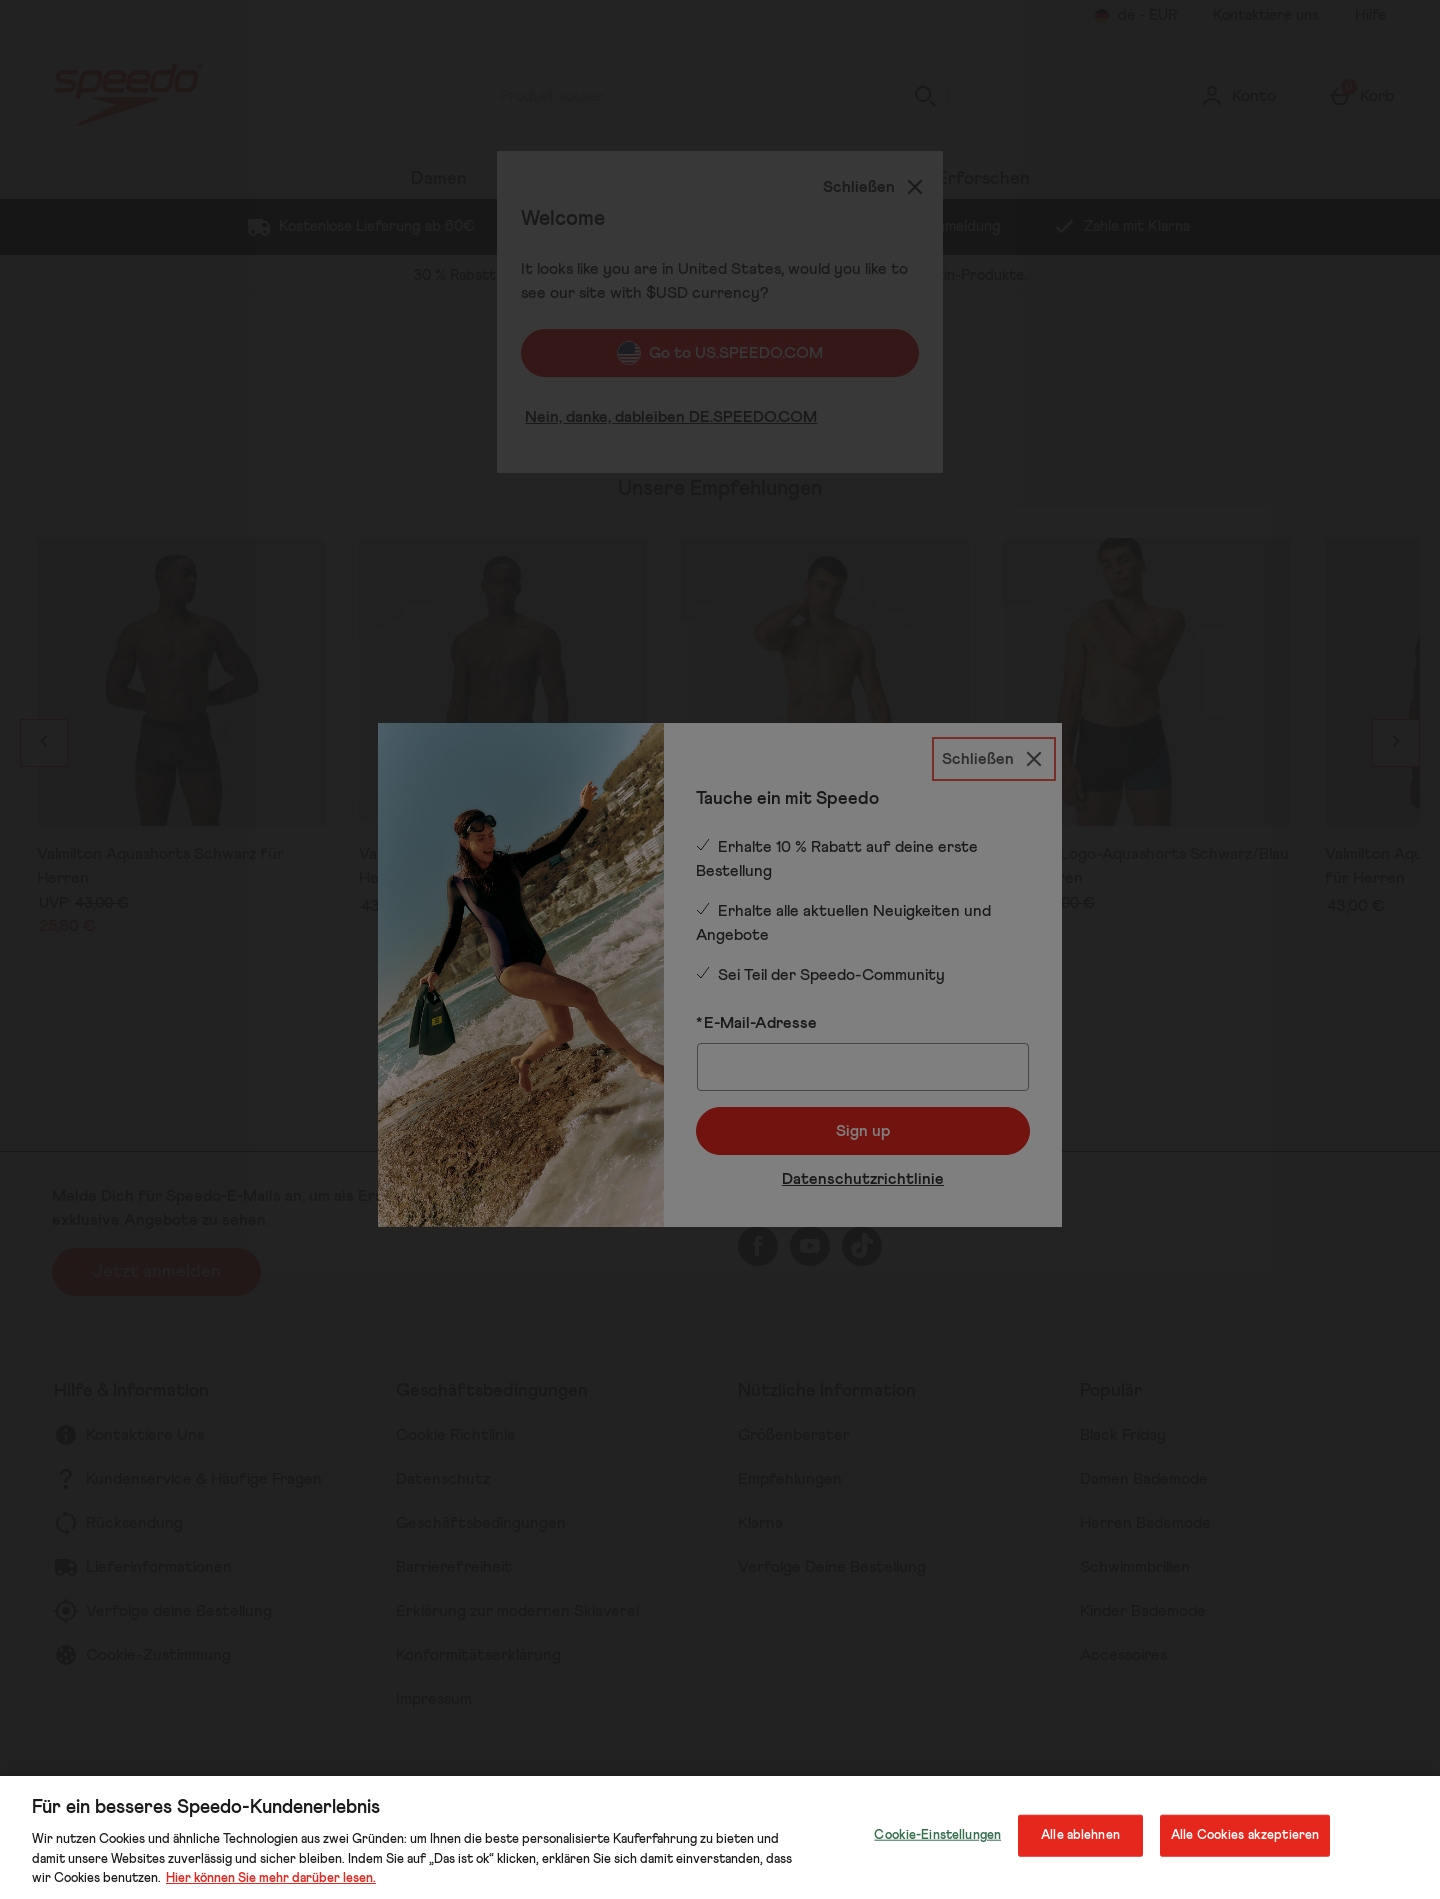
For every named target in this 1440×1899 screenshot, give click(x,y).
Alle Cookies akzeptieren (1245, 1835)
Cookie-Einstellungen (937, 1835)
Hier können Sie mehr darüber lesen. (271, 1878)
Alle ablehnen (1080, 1835)
